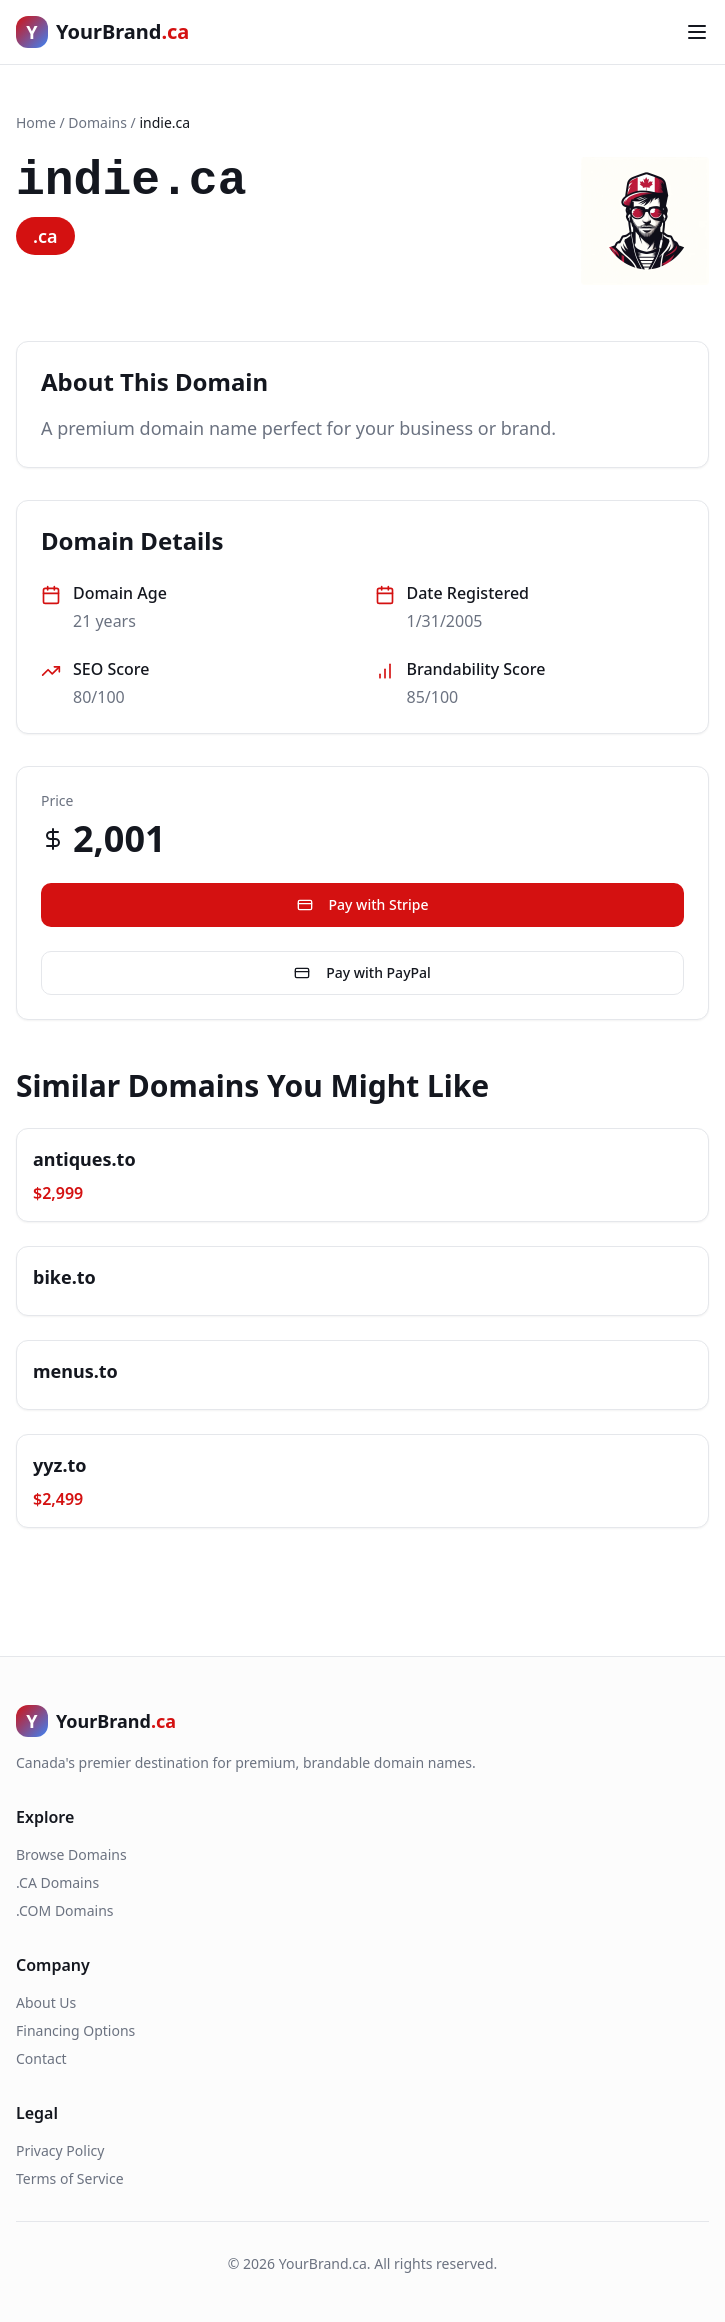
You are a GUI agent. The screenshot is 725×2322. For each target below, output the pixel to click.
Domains (97, 122)
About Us (46, 2002)
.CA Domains (57, 1882)
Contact (41, 2058)
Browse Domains (71, 1854)
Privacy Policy (60, 2150)
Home (36, 122)
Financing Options (75, 2030)
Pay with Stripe (363, 904)
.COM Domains (65, 1910)
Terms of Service (70, 2178)
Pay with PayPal (362, 972)
